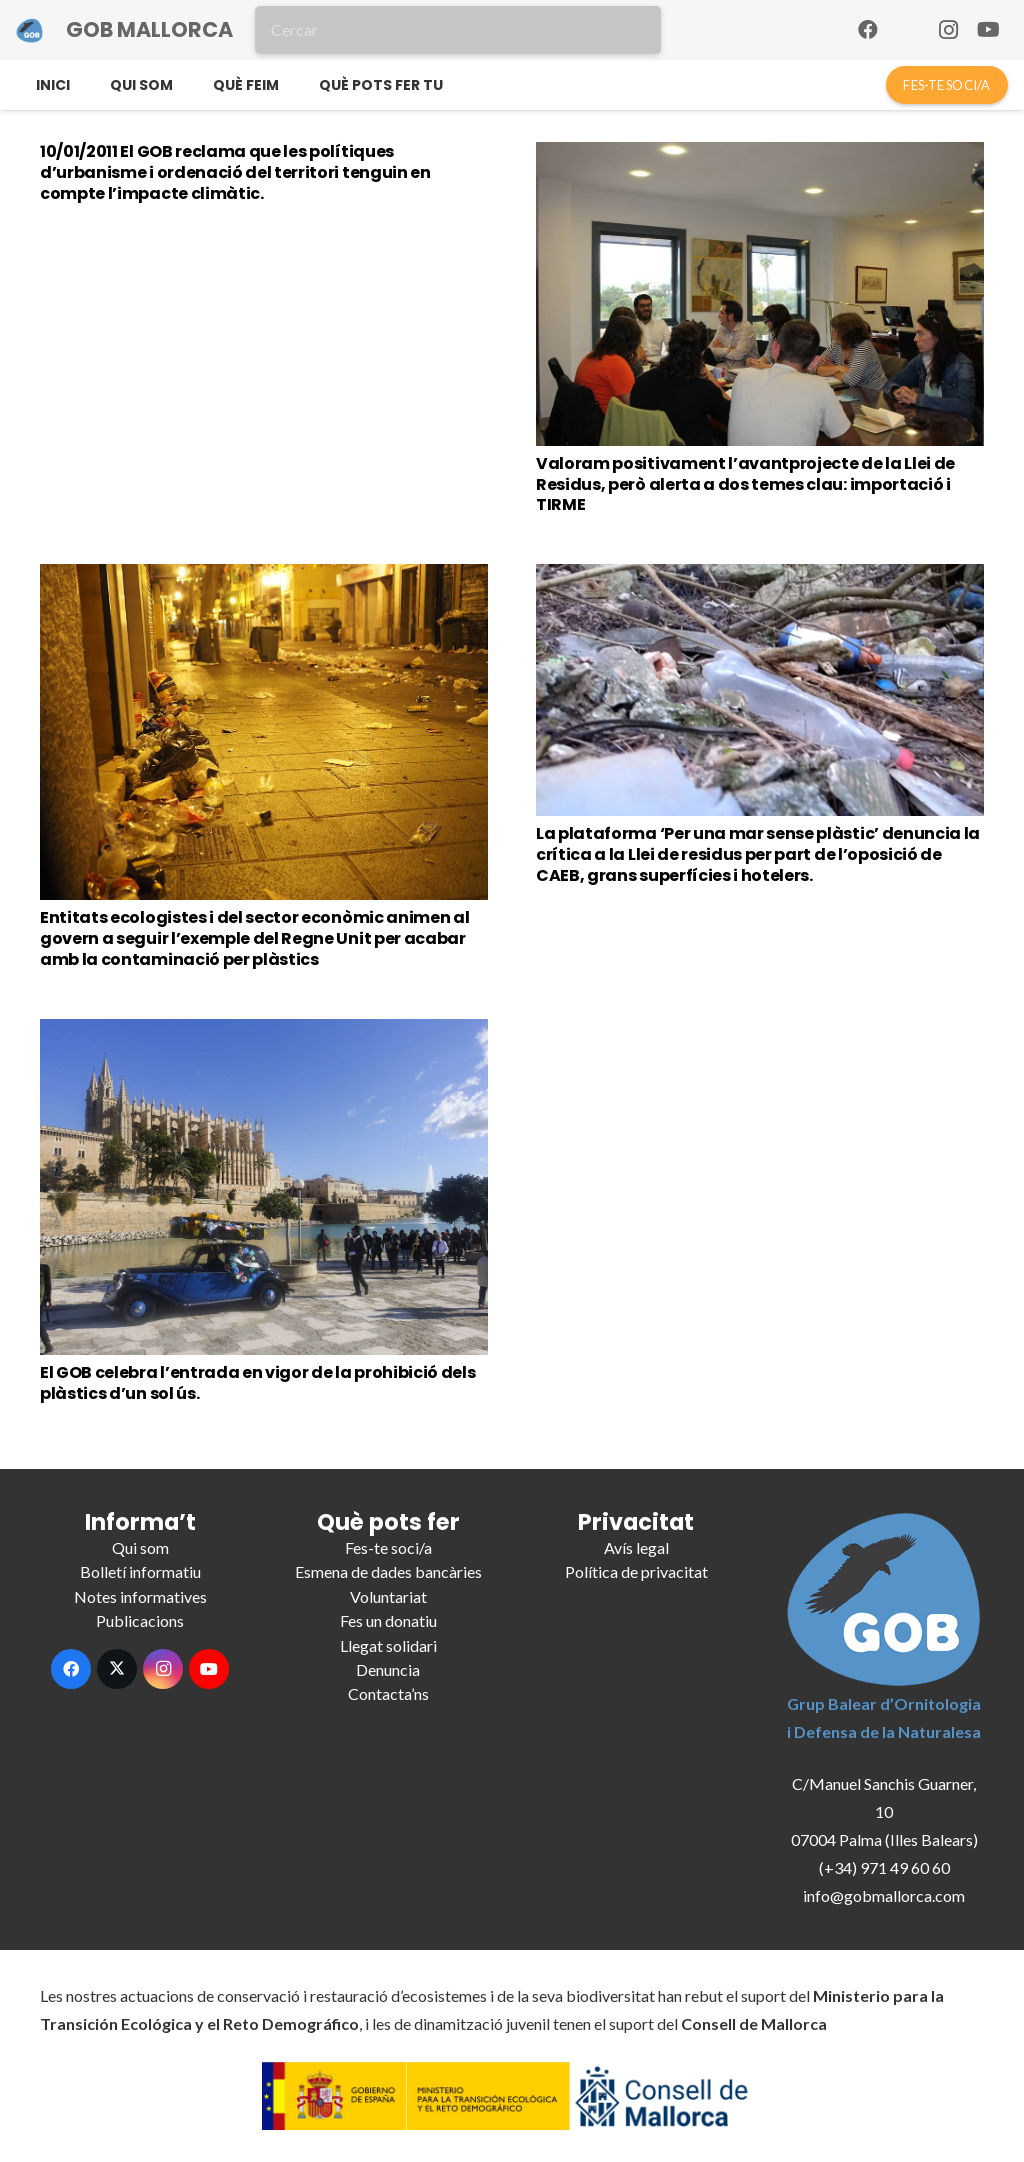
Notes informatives (140, 1596)
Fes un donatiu (388, 1620)
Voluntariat (388, 1596)
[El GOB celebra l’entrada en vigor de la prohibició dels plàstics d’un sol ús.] (264, 1187)
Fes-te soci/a (388, 1547)
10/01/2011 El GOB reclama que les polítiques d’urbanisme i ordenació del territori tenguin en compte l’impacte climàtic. (235, 172)
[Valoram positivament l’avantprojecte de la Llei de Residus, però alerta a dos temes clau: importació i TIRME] (760, 294)
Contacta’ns (388, 1693)
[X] (117, 1669)
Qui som (140, 1547)
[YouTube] (988, 30)
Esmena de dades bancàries (388, 1571)
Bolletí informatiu (140, 1571)
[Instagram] (948, 30)
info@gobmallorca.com (884, 1895)
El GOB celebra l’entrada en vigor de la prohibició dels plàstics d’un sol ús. (257, 1383)
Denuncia (388, 1669)
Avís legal (636, 1547)
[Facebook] (868, 30)
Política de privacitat (636, 1571)
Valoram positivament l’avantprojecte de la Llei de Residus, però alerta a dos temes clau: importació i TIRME (745, 484)
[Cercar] (458, 30)
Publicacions (140, 1620)
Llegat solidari (388, 1645)
